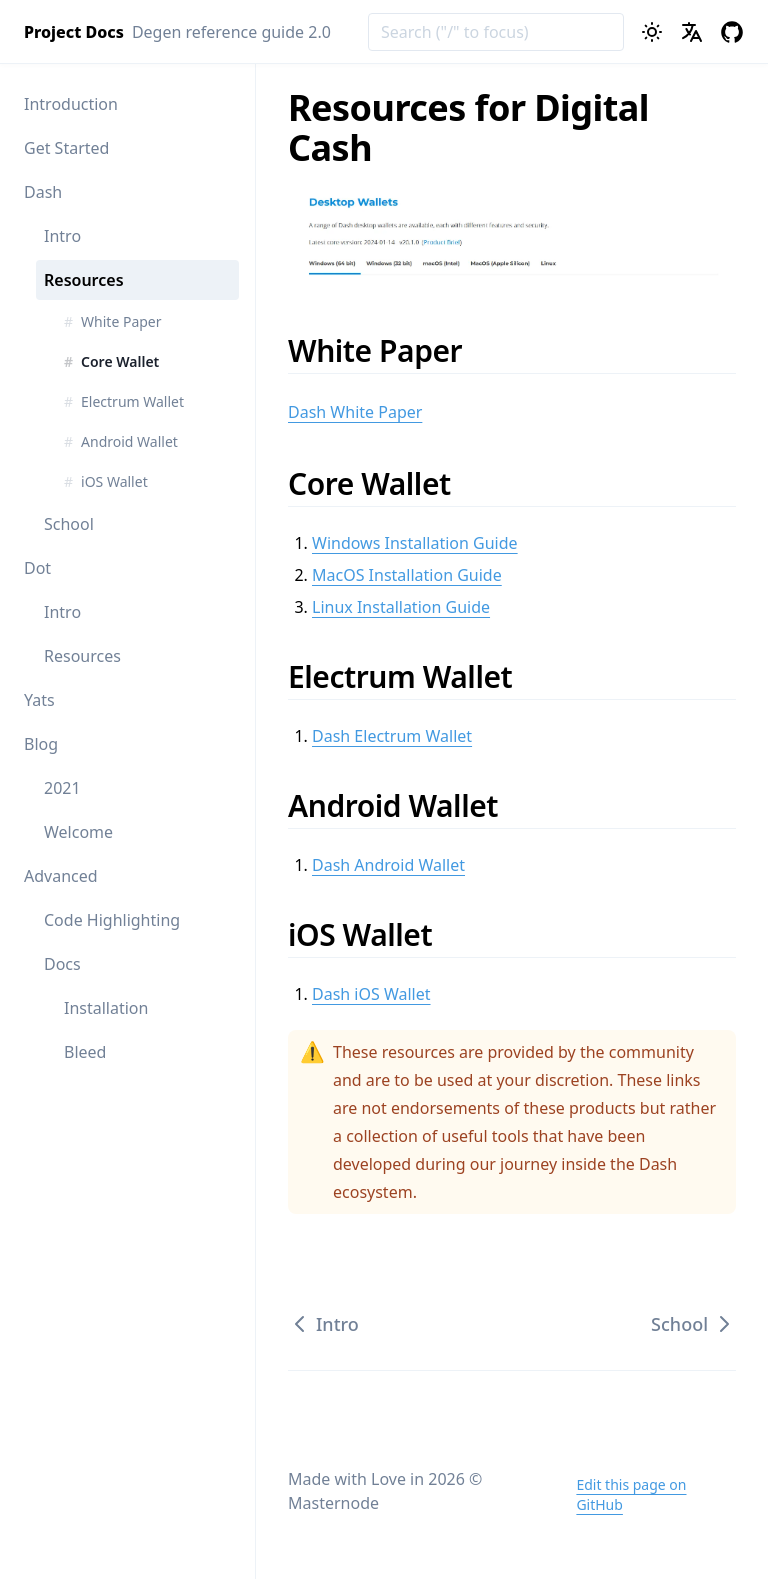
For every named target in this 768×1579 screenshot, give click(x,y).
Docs (62, 964)
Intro (62, 236)
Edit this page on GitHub (631, 1494)
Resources (84, 280)
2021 (62, 788)
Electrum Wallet (413, 676)
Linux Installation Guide (401, 607)
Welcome (78, 832)
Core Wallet (383, 483)
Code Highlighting (112, 920)
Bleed (85, 1052)
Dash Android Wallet (388, 865)
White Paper (388, 350)
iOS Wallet (373, 934)
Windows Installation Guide (415, 543)
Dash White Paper (355, 412)
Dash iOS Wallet (371, 994)
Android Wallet (406, 805)
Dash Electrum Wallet (392, 736)
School (69, 524)
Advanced (61, 876)
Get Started (66, 148)
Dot (37, 568)
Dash (43, 192)
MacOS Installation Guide (407, 575)
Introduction (71, 104)
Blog (41, 744)
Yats (39, 700)
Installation (106, 1008)
